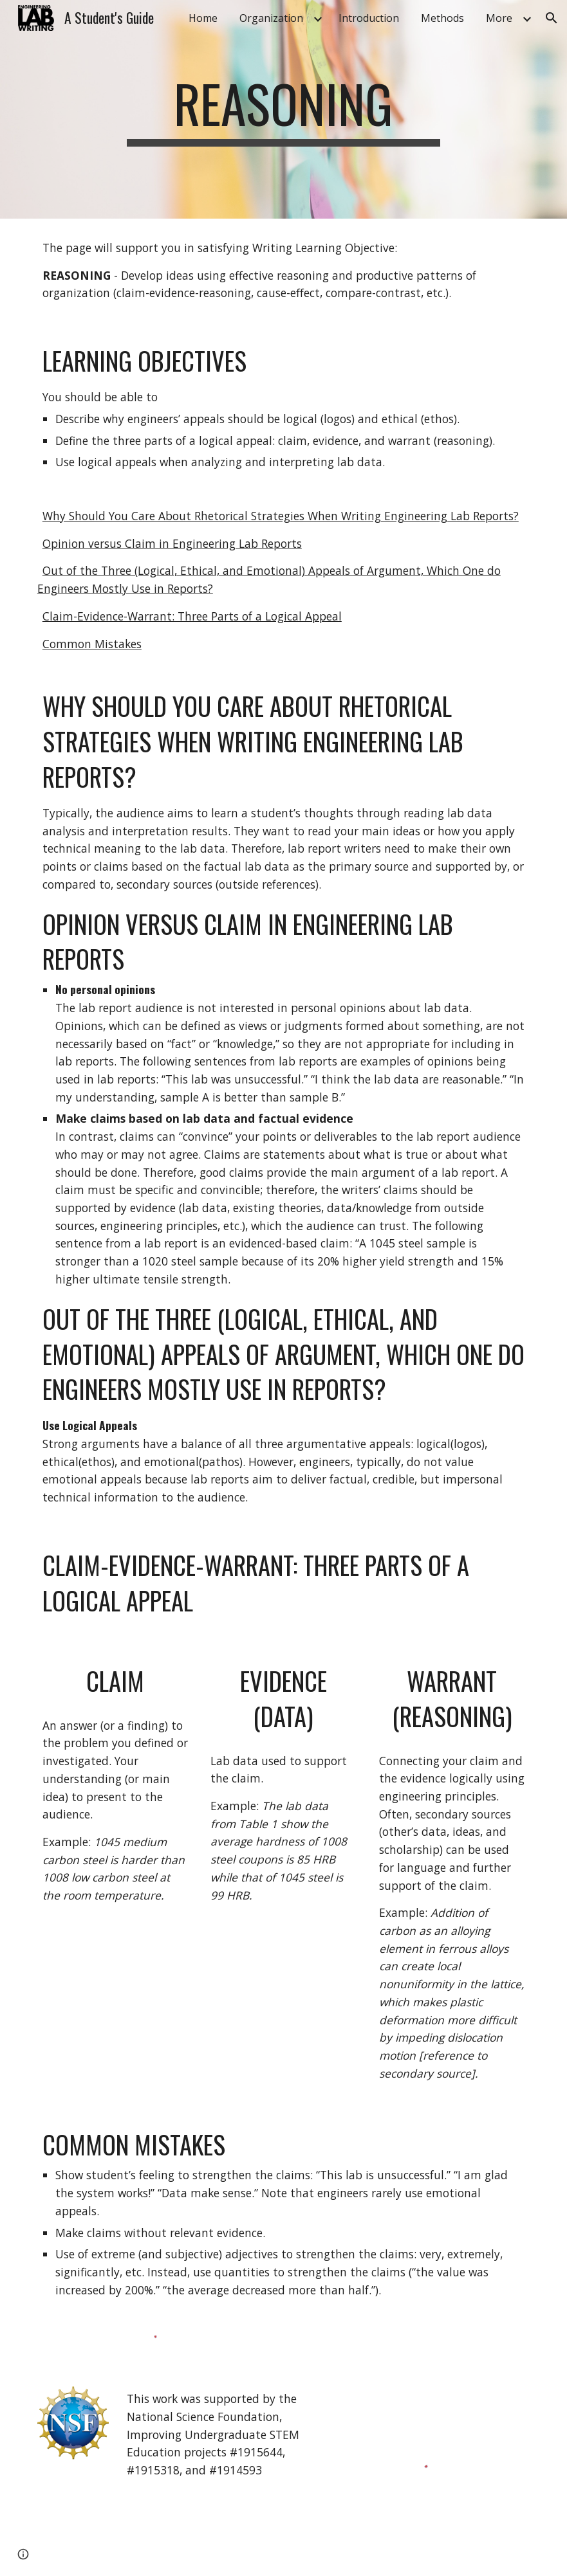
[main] (284, 109)
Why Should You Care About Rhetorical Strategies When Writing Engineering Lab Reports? (280, 515)
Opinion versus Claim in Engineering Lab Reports (172, 543)
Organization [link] (271, 18)
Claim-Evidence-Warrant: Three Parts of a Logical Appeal (192, 616)
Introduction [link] (369, 18)
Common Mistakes (92, 643)
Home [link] (203, 18)
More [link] (499, 18)
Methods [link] (442, 18)
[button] (551, 18)
